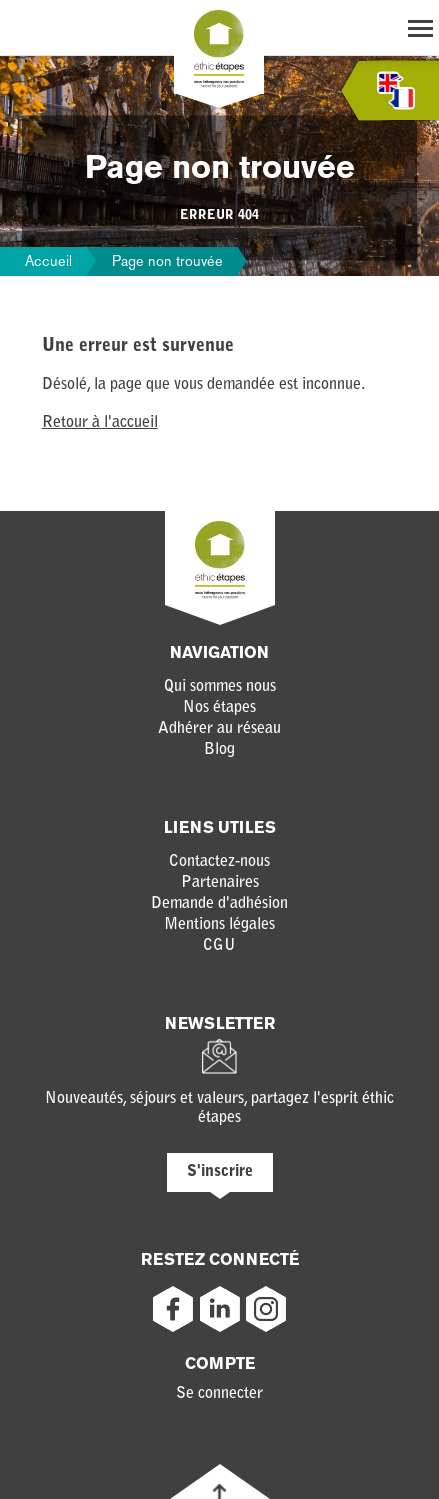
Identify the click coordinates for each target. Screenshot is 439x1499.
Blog (219, 750)
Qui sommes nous (220, 687)
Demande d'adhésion (219, 904)
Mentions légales (219, 925)
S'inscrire (220, 1172)
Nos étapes (219, 708)
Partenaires (220, 883)
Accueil (48, 261)
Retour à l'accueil (100, 423)
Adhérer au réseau (219, 729)
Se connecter (219, 1394)
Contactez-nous (219, 862)
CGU (219, 946)
